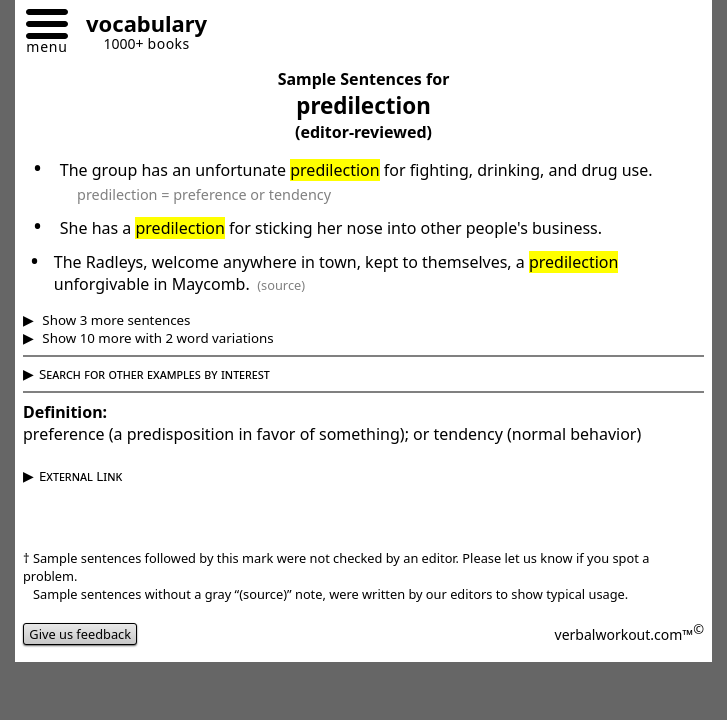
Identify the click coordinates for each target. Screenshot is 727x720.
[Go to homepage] (139, 26)
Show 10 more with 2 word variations (156, 338)
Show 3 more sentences (115, 320)
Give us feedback (80, 634)
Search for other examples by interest (154, 374)
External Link (80, 476)
